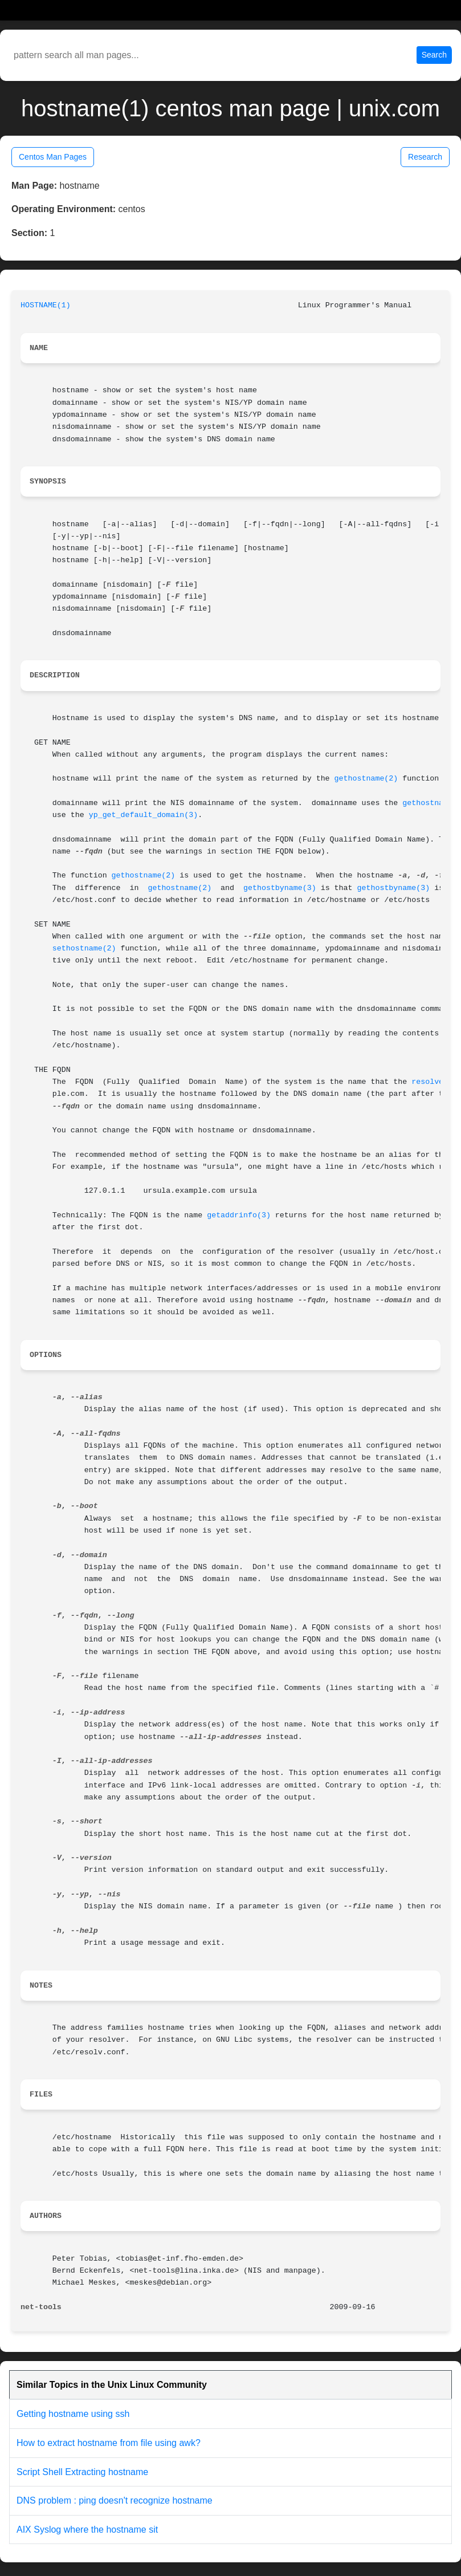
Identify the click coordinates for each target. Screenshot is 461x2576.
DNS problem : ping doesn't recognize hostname (115, 2500)
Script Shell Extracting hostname (82, 2472)
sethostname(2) (84, 948)
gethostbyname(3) (279, 888)
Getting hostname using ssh (73, 2414)
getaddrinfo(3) (239, 1215)
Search (434, 54)
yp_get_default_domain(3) (143, 815)
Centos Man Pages (53, 156)
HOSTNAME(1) (46, 305)
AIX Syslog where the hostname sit (87, 2529)
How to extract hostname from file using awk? (109, 2443)
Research (425, 156)
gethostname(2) (366, 778)
